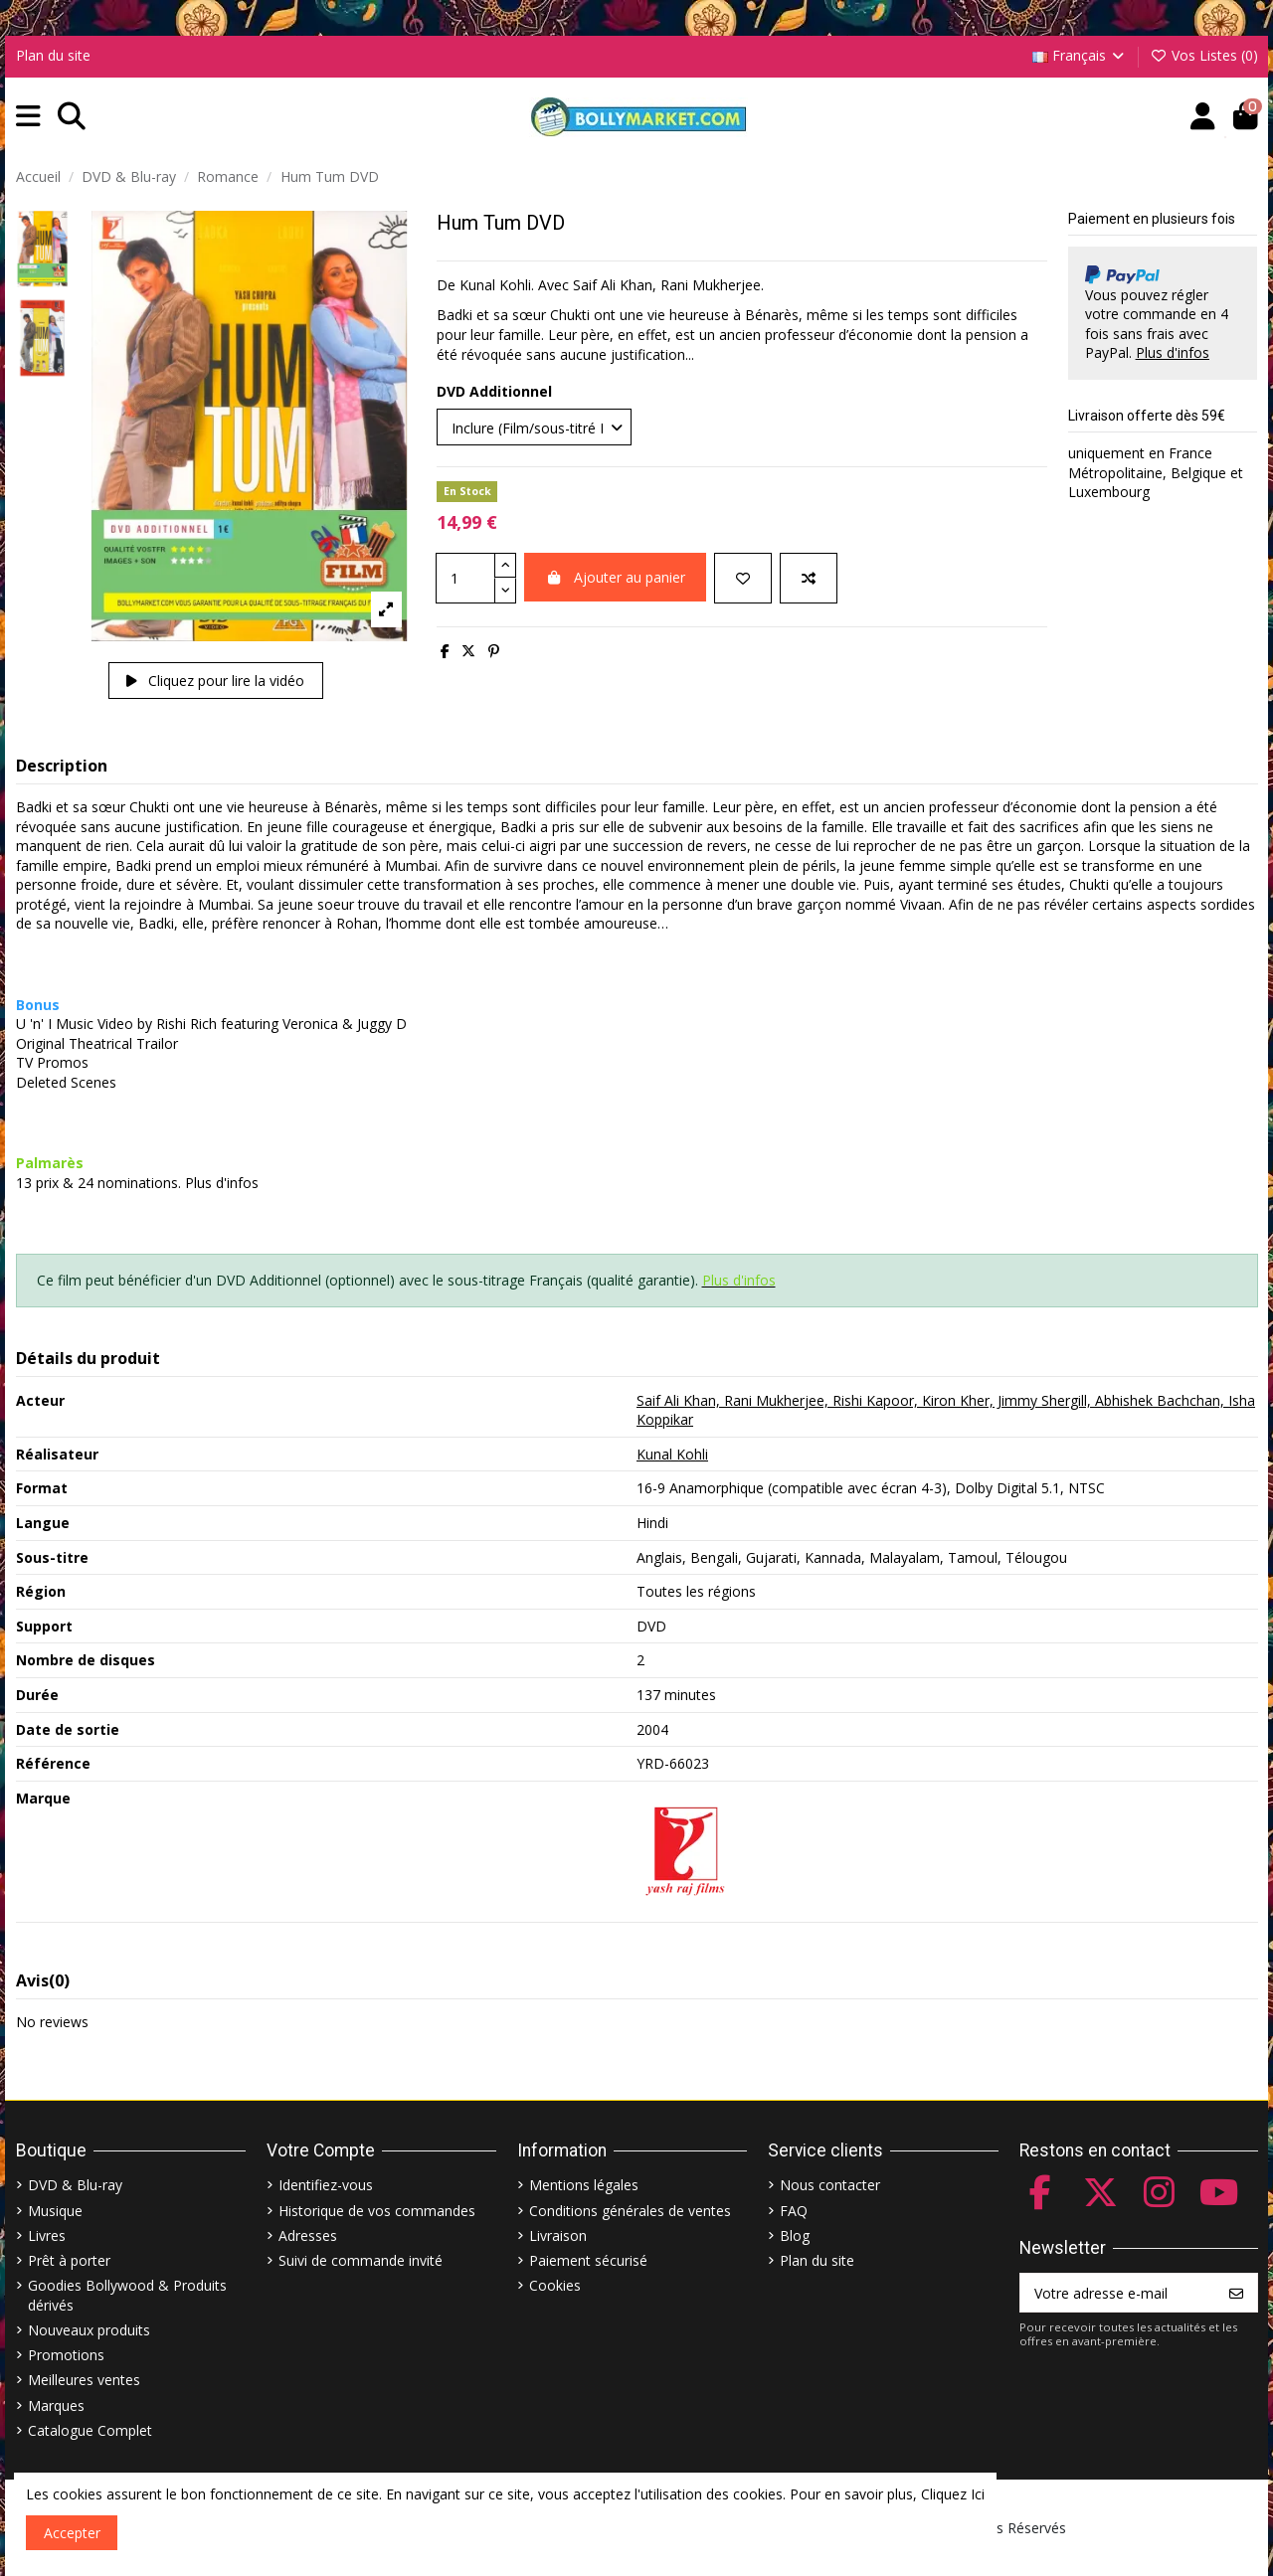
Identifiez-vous (325, 2184)
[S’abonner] (1236, 2293)
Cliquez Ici (953, 2494)
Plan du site (53, 55)
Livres (47, 2235)
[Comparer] (808, 578)
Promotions (66, 2354)
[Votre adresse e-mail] (1118, 2293)
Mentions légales (583, 2184)
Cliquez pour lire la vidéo (215, 680)
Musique (55, 2210)
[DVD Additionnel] (534, 427)
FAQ (794, 2210)
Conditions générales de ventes (630, 2210)
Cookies (555, 2285)
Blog (795, 2235)
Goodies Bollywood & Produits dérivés (127, 2295)
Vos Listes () (1204, 55)
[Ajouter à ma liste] (743, 578)
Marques (56, 2405)
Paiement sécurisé (588, 2260)
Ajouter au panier (615, 577)
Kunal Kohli (672, 1454)
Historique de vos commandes (376, 2210)
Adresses (307, 2235)
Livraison (558, 2235)
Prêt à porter (69, 2260)
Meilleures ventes (84, 2379)
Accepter (72, 2532)
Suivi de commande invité (360, 2260)
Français (1080, 55)
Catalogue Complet (90, 2430)
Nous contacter (830, 2184)
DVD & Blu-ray (75, 2184)
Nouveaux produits (89, 2329)
